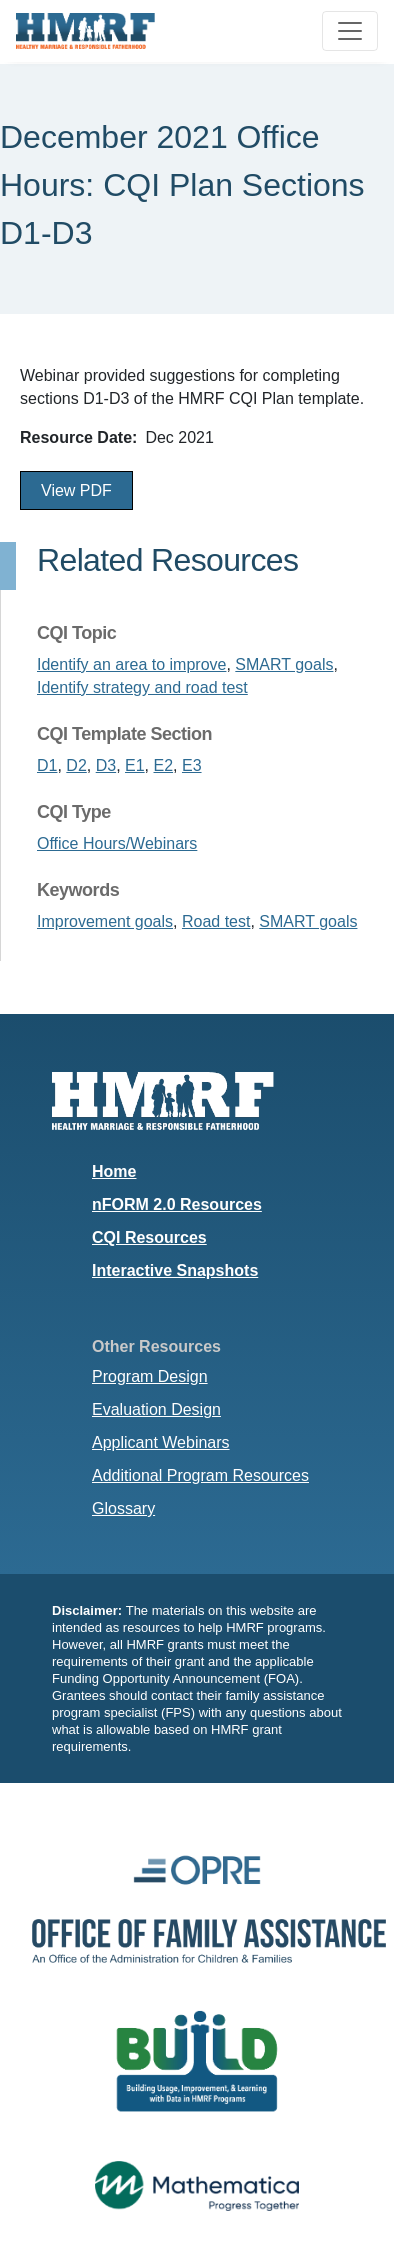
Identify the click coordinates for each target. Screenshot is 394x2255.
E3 (192, 765)
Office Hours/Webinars (117, 843)
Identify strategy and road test (142, 687)
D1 (47, 765)
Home (114, 1171)
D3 (106, 765)
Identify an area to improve (131, 664)
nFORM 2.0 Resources (177, 1204)
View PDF (76, 490)
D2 (76, 765)
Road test (216, 921)
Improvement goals (105, 921)
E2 (164, 765)
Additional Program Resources (200, 1475)
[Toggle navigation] (350, 31)
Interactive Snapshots (175, 1270)
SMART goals (284, 664)
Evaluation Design (156, 1409)
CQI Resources (149, 1237)
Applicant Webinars (161, 1442)
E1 (135, 765)
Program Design (150, 1376)
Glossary (123, 1508)
